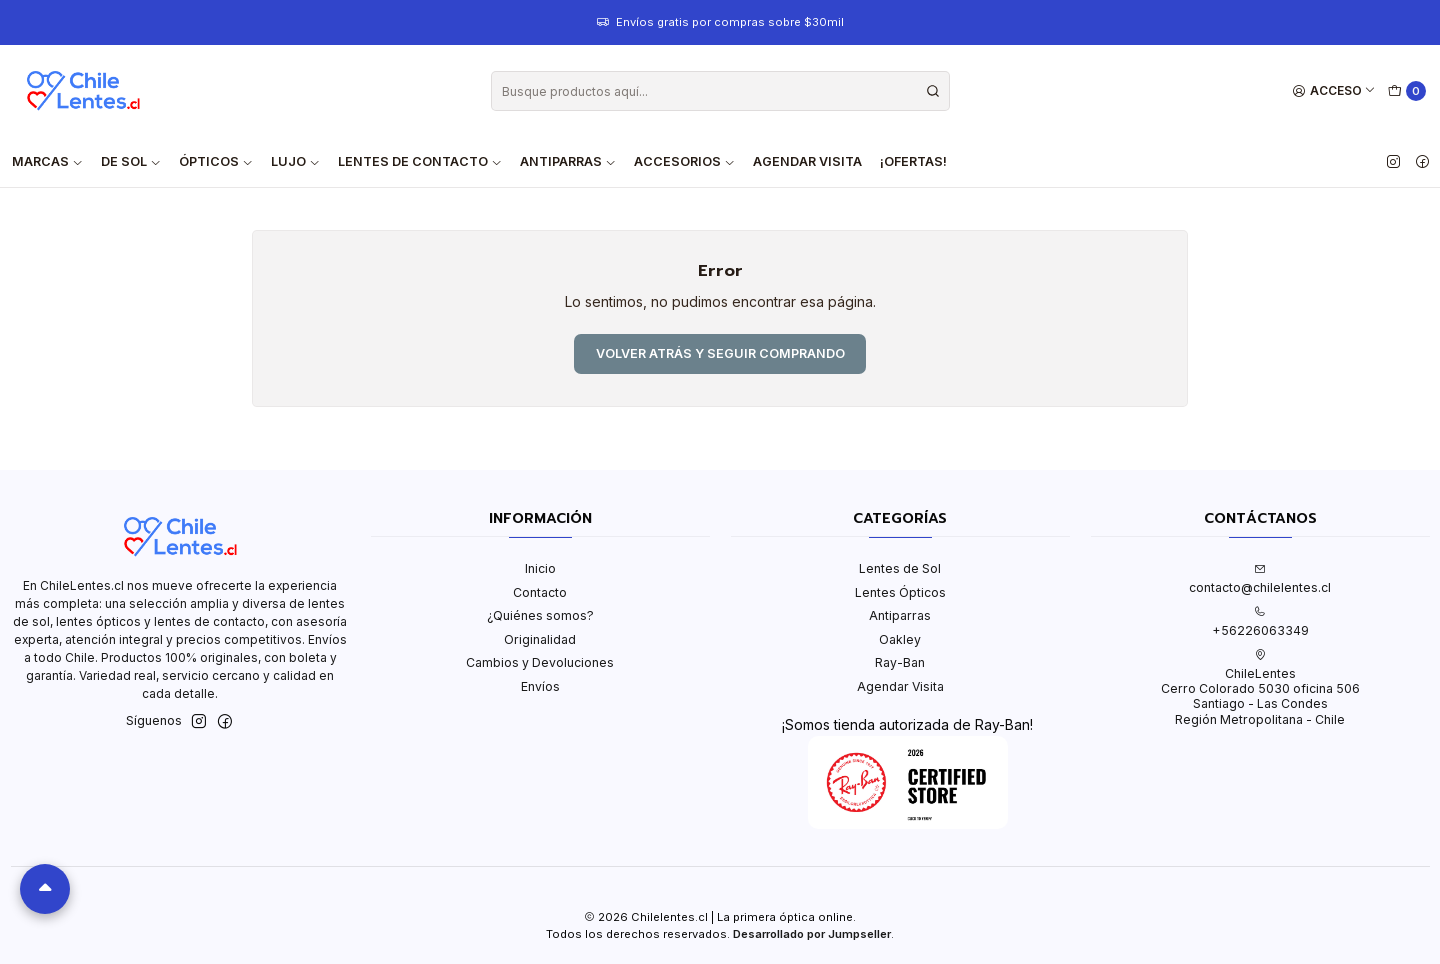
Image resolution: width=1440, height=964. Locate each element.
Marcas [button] (47, 161)
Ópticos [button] (216, 161)
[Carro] (1407, 91)
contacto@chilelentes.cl (1260, 579)
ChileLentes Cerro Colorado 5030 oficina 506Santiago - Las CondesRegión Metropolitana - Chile (1260, 688)
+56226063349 (1260, 622)
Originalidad (540, 639)
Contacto (540, 592)
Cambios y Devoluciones (540, 662)
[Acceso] (1334, 91)
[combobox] (720, 91)
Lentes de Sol (900, 568)
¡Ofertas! (913, 161)
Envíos (540, 686)
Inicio (540, 568)
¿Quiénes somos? (540, 615)
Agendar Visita (807, 161)
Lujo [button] (295, 161)
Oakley (900, 639)
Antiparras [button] (568, 161)
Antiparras (900, 615)
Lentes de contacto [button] (420, 161)
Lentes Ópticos (900, 592)
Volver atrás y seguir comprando (720, 353)
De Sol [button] (131, 161)
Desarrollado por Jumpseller (812, 934)
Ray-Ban (900, 662)
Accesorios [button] (684, 161)
